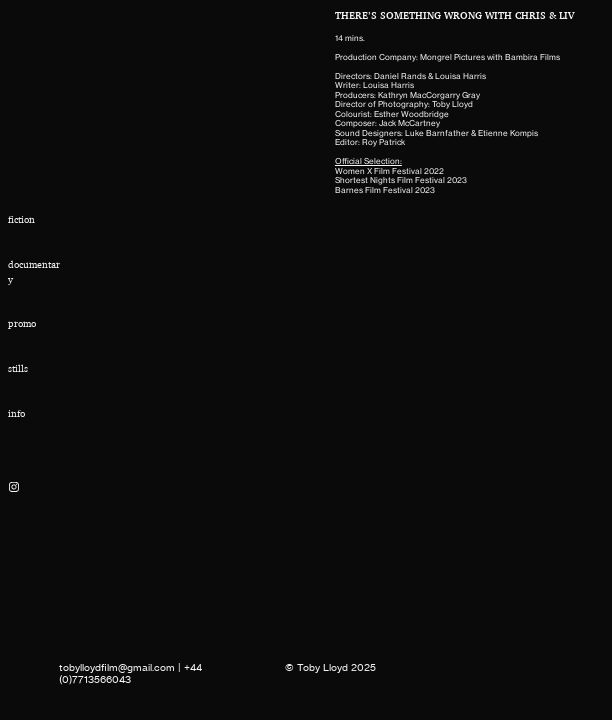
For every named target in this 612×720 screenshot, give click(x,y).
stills (18, 368)
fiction (21, 219)
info (16, 413)
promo (22, 323)
